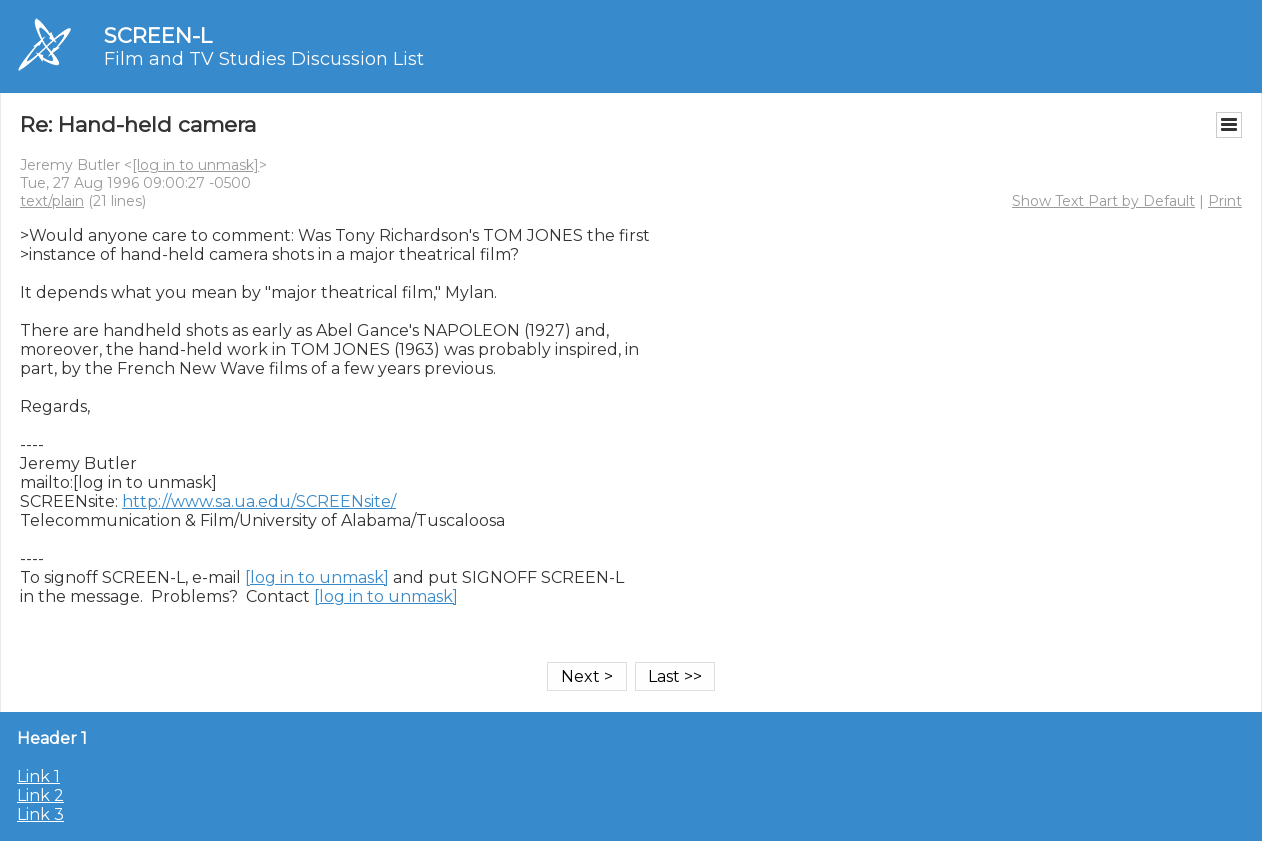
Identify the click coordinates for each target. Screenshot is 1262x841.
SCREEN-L (158, 35)
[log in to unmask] (195, 165)
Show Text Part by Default (1103, 201)
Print (1225, 201)
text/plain (52, 201)
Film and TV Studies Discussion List (264, 59)
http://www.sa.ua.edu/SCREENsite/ (259, 501)
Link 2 (40, 795)
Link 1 (38, 776)
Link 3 (40, 814)
